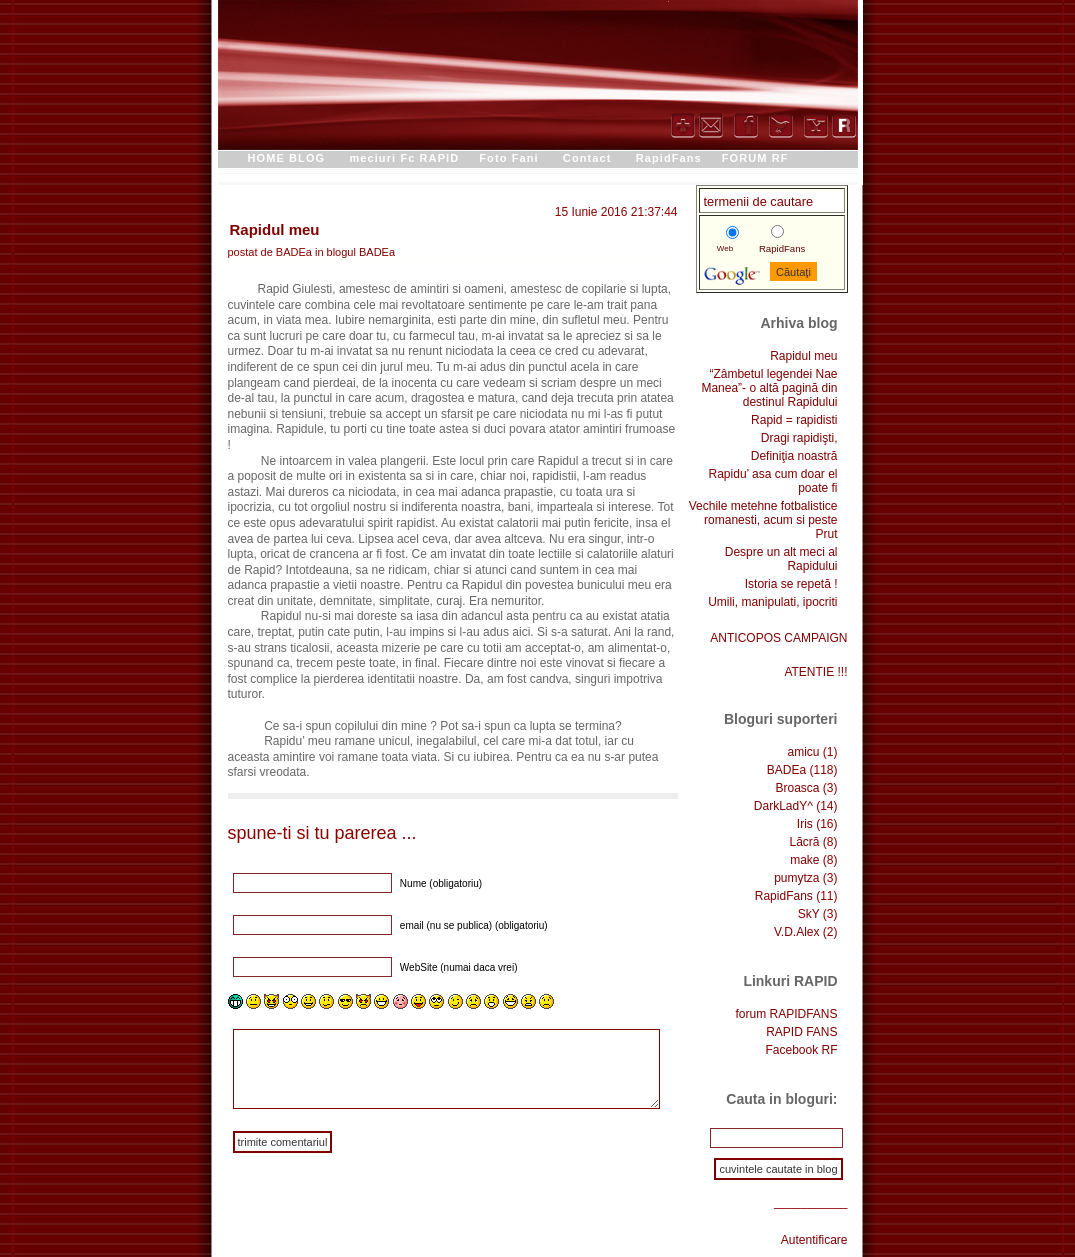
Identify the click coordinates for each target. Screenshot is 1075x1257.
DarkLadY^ (783, 806)
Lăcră (804, 842)
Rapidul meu (275, 229)
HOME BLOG (287, 158)
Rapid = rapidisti (794, 420)
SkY (809, 914)
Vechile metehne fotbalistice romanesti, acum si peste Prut (763, 520)
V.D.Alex (797, 932)
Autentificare (814, 1240)
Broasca (797, 788)
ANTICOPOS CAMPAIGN (778, 638)
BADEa (377, 252)
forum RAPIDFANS (786, 1014)
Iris (805, 824)
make (804, 860)
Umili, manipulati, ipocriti (772, 602)
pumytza (796, 878)
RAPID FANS (801, 1032)
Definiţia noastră (794, 456)
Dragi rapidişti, (799, 438)
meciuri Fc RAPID (404, 158)
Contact (587, 158)
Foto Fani (508, 158)
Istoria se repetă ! (791, 584)
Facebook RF (801, 1050)
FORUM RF (755, 158)
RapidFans (669, 158)
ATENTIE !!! (815, 672)
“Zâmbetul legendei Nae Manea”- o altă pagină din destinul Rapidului (769, 388)
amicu (803, 752)
